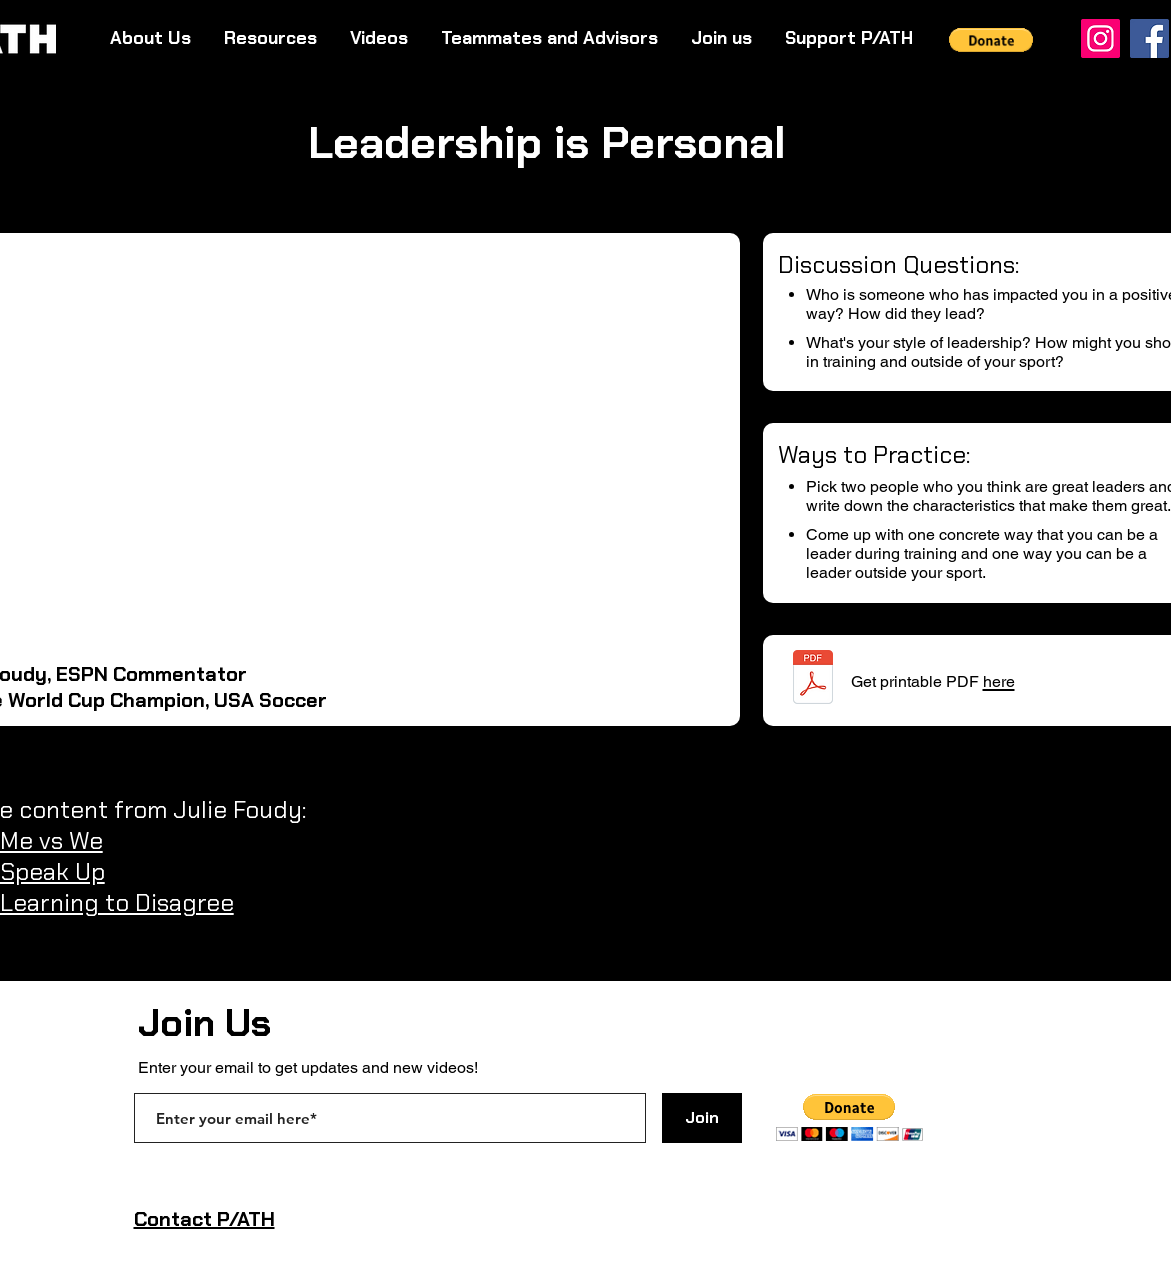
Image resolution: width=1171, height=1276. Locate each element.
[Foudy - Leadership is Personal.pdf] (813, 679)
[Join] (702, 1118)
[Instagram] (1100, 38)
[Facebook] (1149, 38)
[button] (991, 40)
